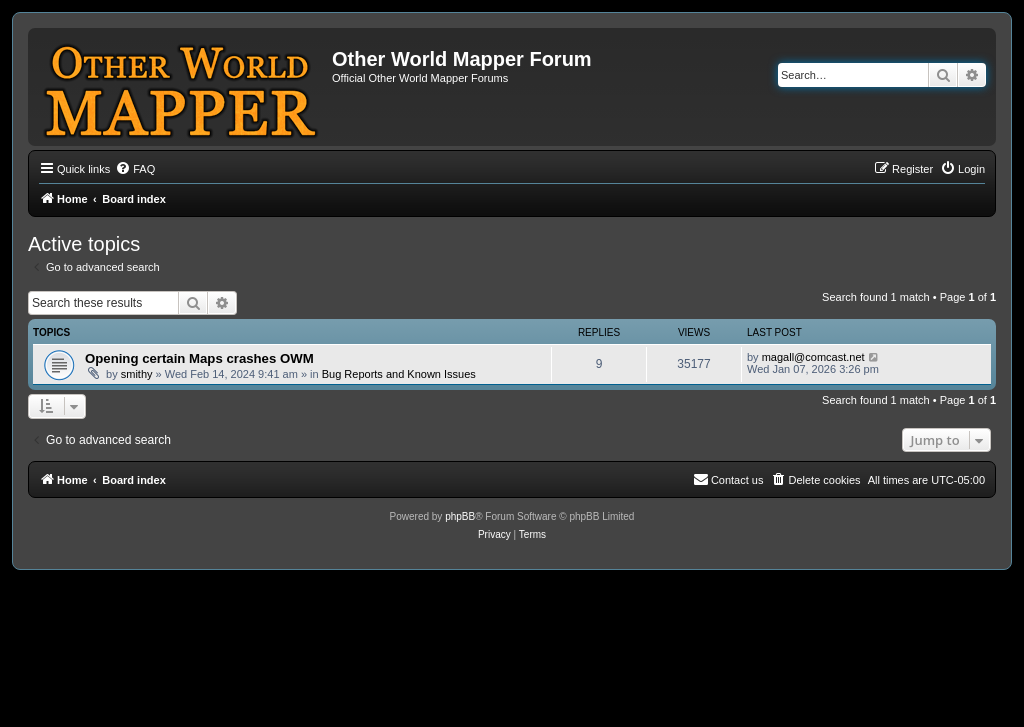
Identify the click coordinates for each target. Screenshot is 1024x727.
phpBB (460, 516)
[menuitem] (135, 169)
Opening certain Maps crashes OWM (199, 358)
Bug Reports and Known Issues (399, 374)
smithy (137, 374)
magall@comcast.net (813, 357)
